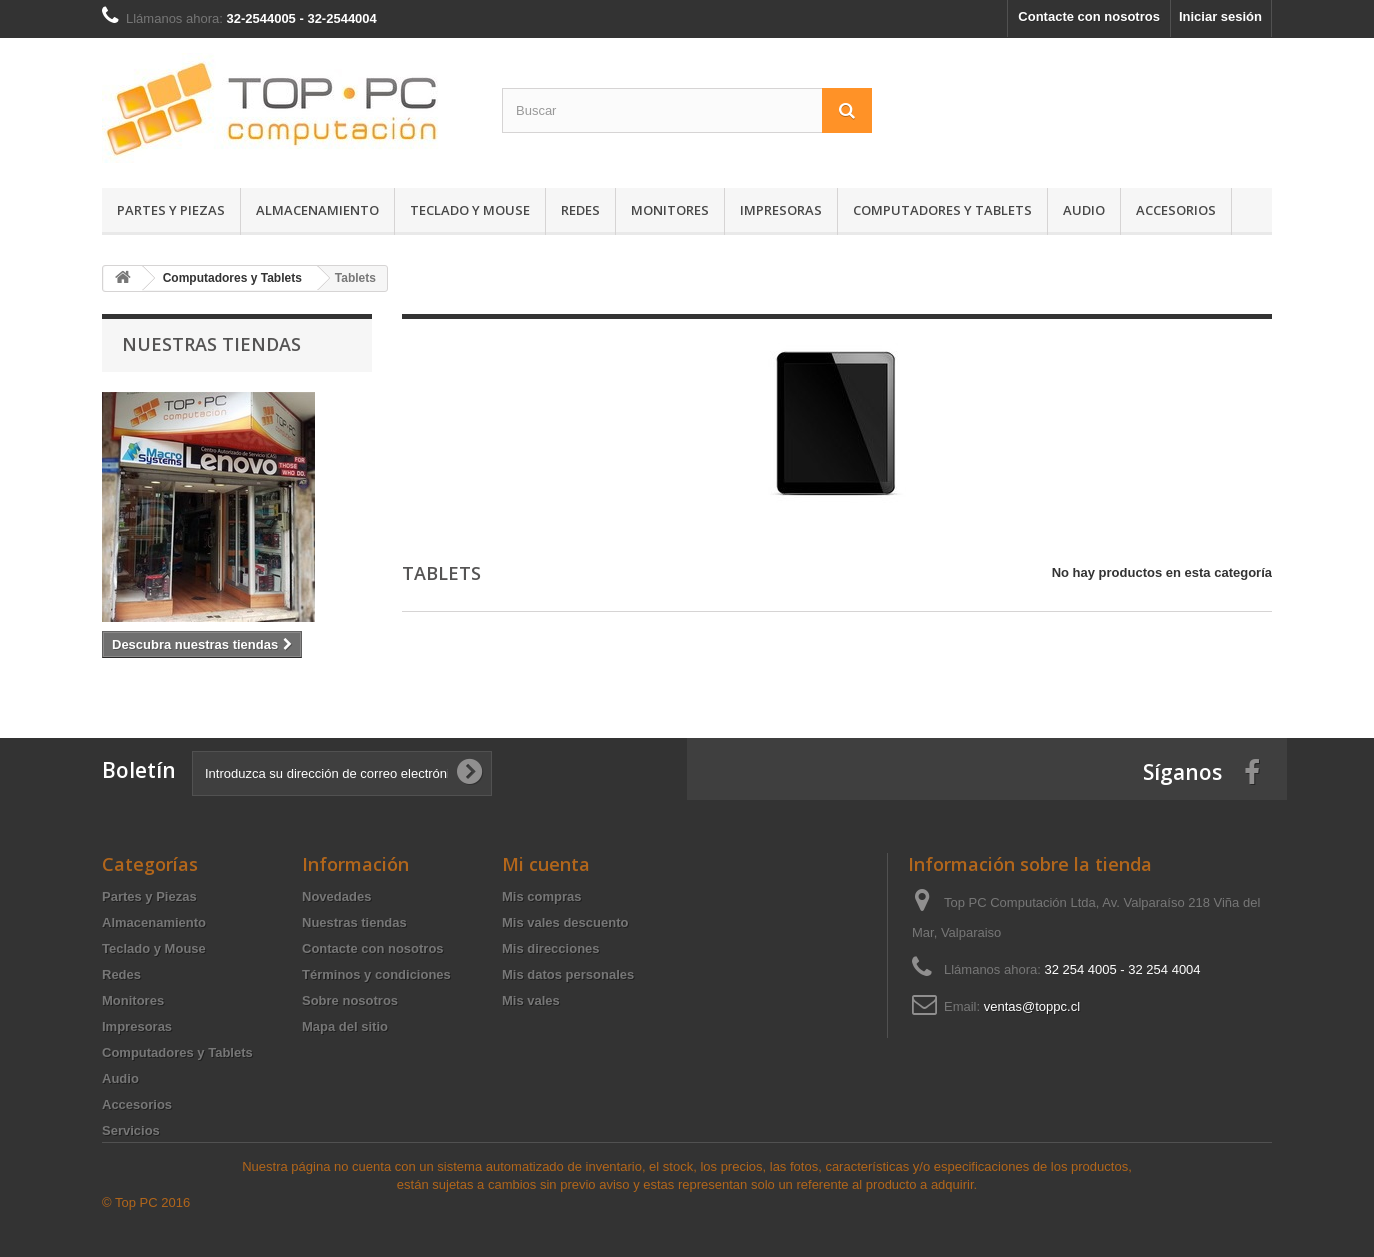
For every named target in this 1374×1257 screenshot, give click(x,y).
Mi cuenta (546, 864)
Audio (1084, 210)
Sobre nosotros (350, 1000)
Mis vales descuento (565, 922)
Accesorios (1176, 210)
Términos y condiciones (376, 974)
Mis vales (531, 1000)
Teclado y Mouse (470, 210)
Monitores (670, 210)
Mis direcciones (551, 948)
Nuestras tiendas (211, 344)
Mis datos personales (568, 974)
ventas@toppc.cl (1032, 1006)
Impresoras (781, 210)
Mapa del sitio (345, 1026)
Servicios (131, 1130)
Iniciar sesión (1220, 16)
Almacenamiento (317, 210)
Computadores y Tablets (942, 210)
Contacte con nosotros (1089, 16)
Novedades (336, 896)
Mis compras (541, 896)
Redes (580, 210)
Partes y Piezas (171, 210)
